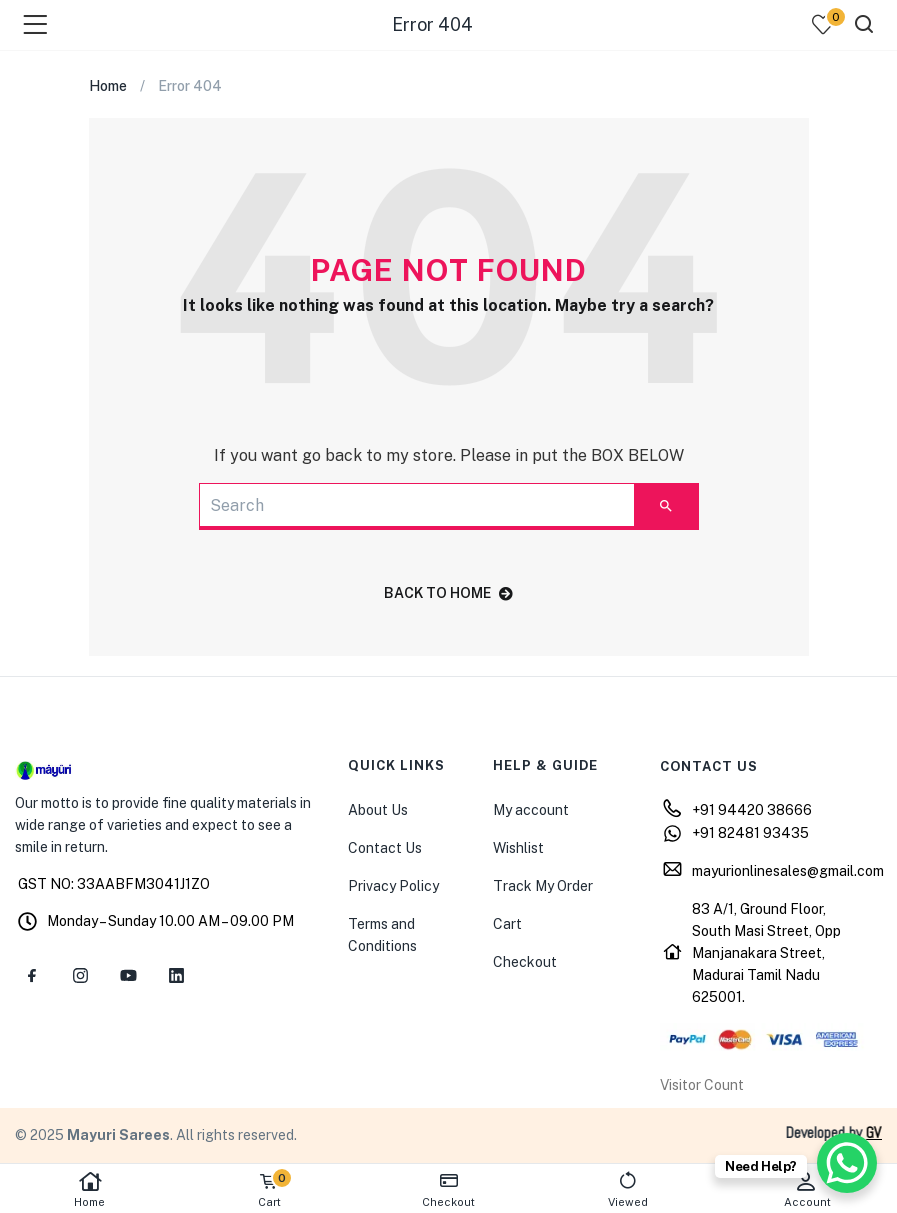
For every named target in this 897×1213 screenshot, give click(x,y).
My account (531, 810)
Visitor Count (702, 1085)
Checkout (525, 962)
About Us (378, 810)
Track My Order (543, 886)
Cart (507, 924)
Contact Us (385, 848)
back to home (448, 593)
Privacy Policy (393, 886)
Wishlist (518, 848)
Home (89, 1189)
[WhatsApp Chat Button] (847, 1163)
